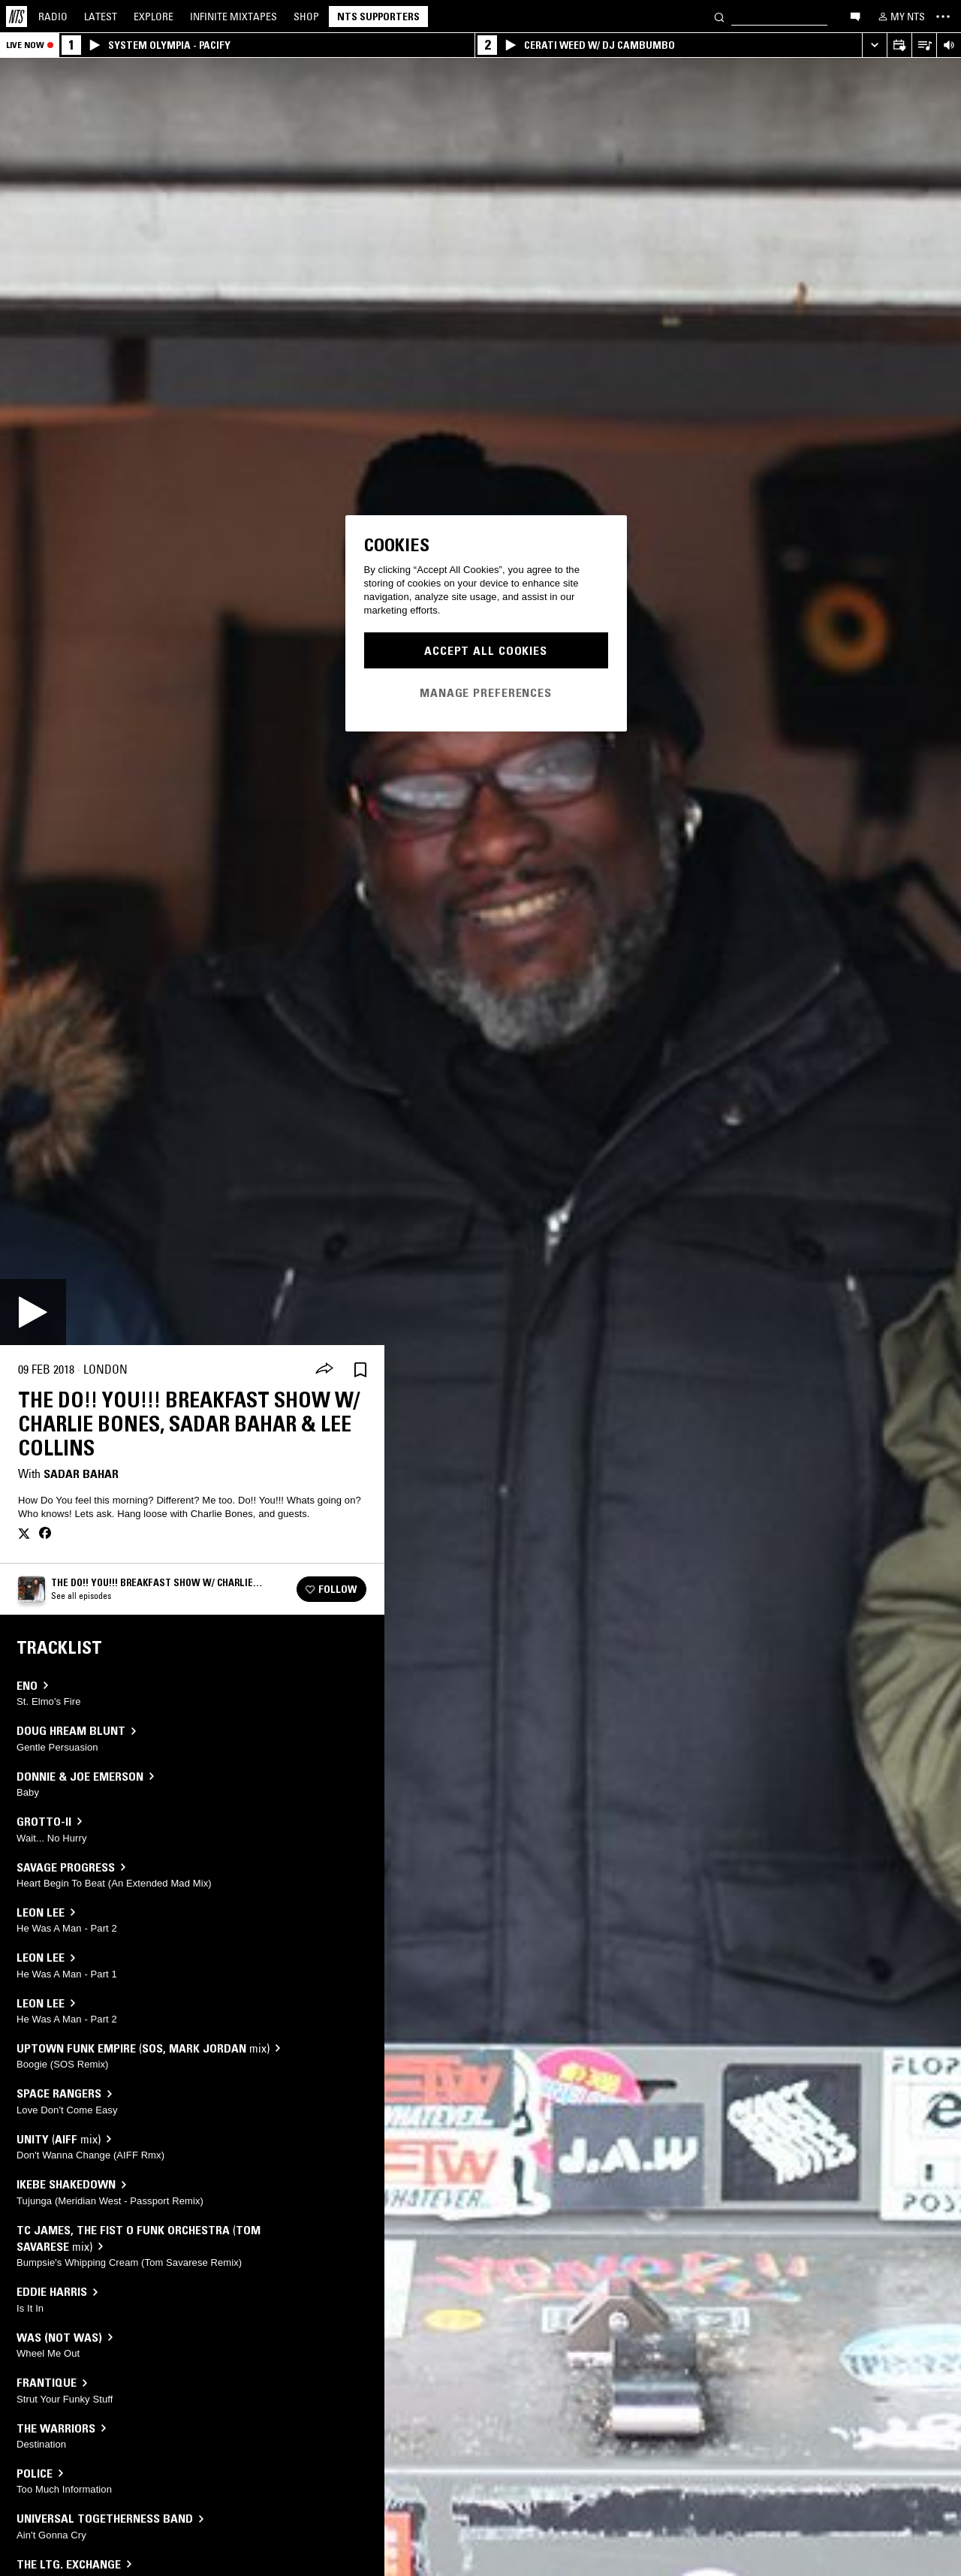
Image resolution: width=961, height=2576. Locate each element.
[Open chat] (855, 15)
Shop (306, 16)
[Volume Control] (948, 45)
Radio (53, 16)
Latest (100, 16)
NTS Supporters (378, 16)
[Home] (16, 16)
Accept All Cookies (485, 650)
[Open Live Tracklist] (923, 45)
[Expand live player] (874, 45)
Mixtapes (233, 16)
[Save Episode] (360, 1369)
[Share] (324, 1370)
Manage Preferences (486, 692)
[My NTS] (900, 16)
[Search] (719, 16)
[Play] (33, 1312)
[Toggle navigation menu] (943, 16)
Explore (153, 16)
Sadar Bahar (81, 1473)
